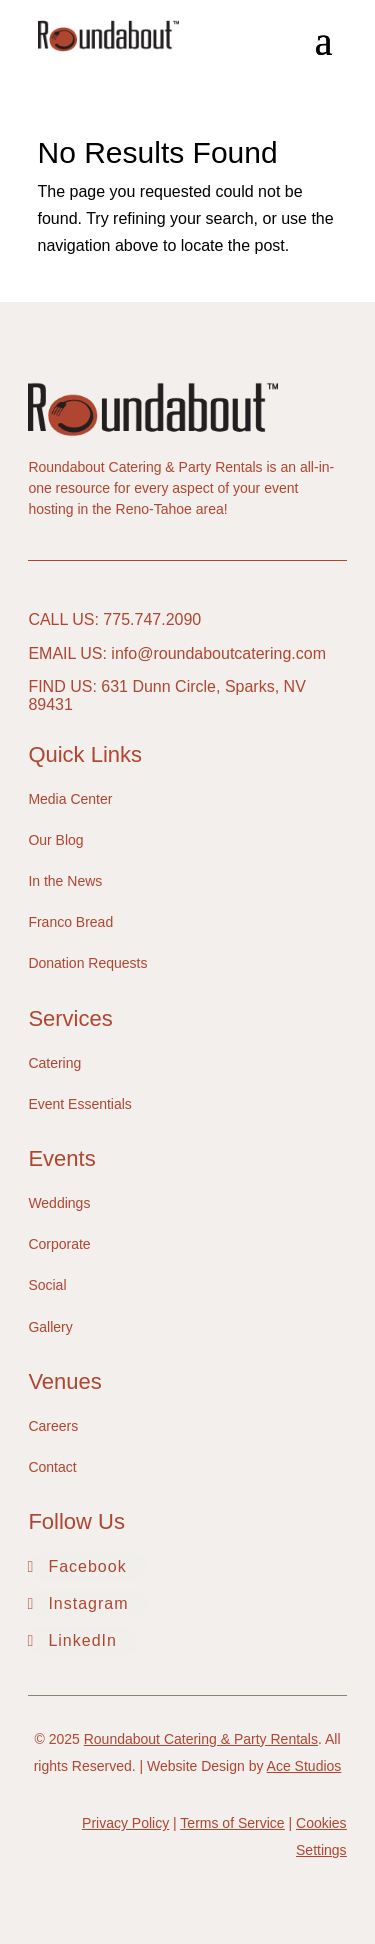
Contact (52, 1467)
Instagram (88, 1603)
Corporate (59, 1244)
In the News (65, 881)
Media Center (70, 799)
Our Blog (55, 840)
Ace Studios (304, 1766)
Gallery (50, 1327)
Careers (53, 1426)
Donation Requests (87, 963)
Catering (54, 1063)
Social (47, 1285)
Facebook (87, 1566)
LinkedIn (82, 1640)
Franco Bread (70, 922)
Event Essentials (80, 1104)
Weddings (59, 1203)
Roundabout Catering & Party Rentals (201, 1739)
